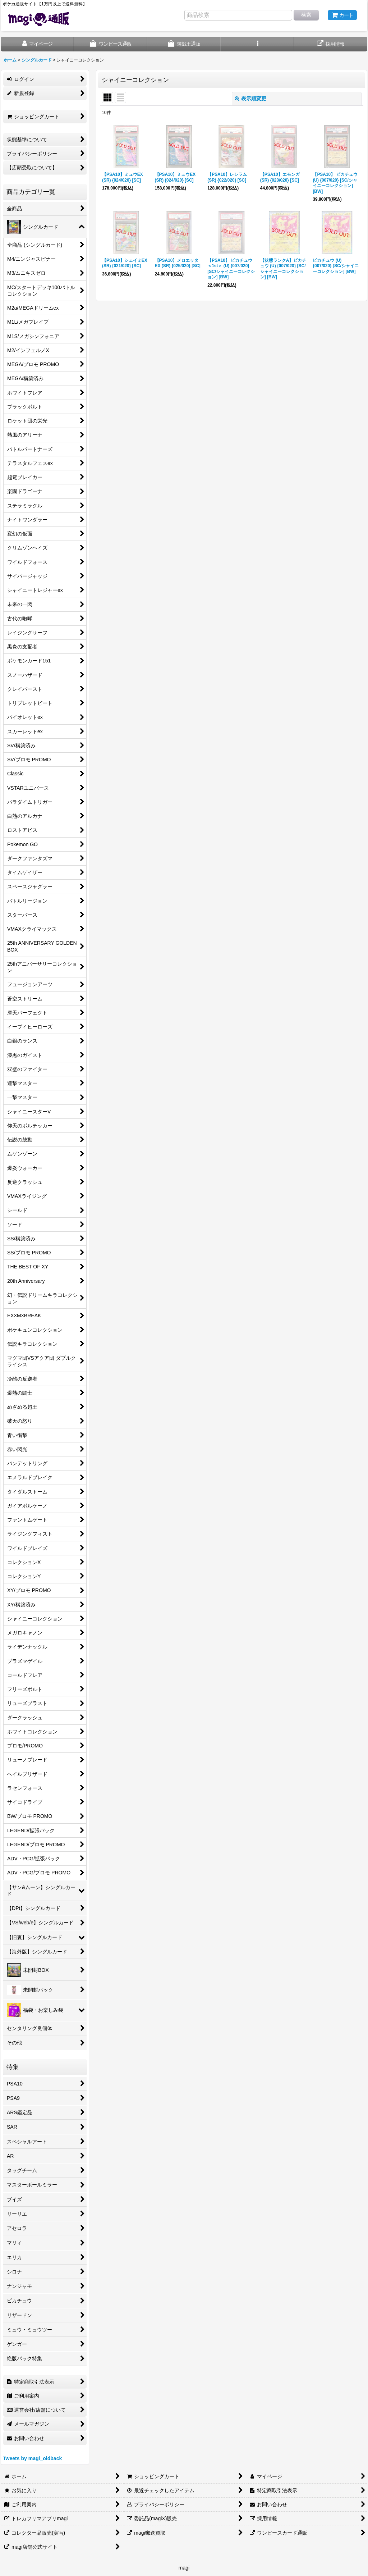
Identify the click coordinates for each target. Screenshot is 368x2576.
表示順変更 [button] (250, 98)
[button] (257, 44)
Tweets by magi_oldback (32, 2458)
